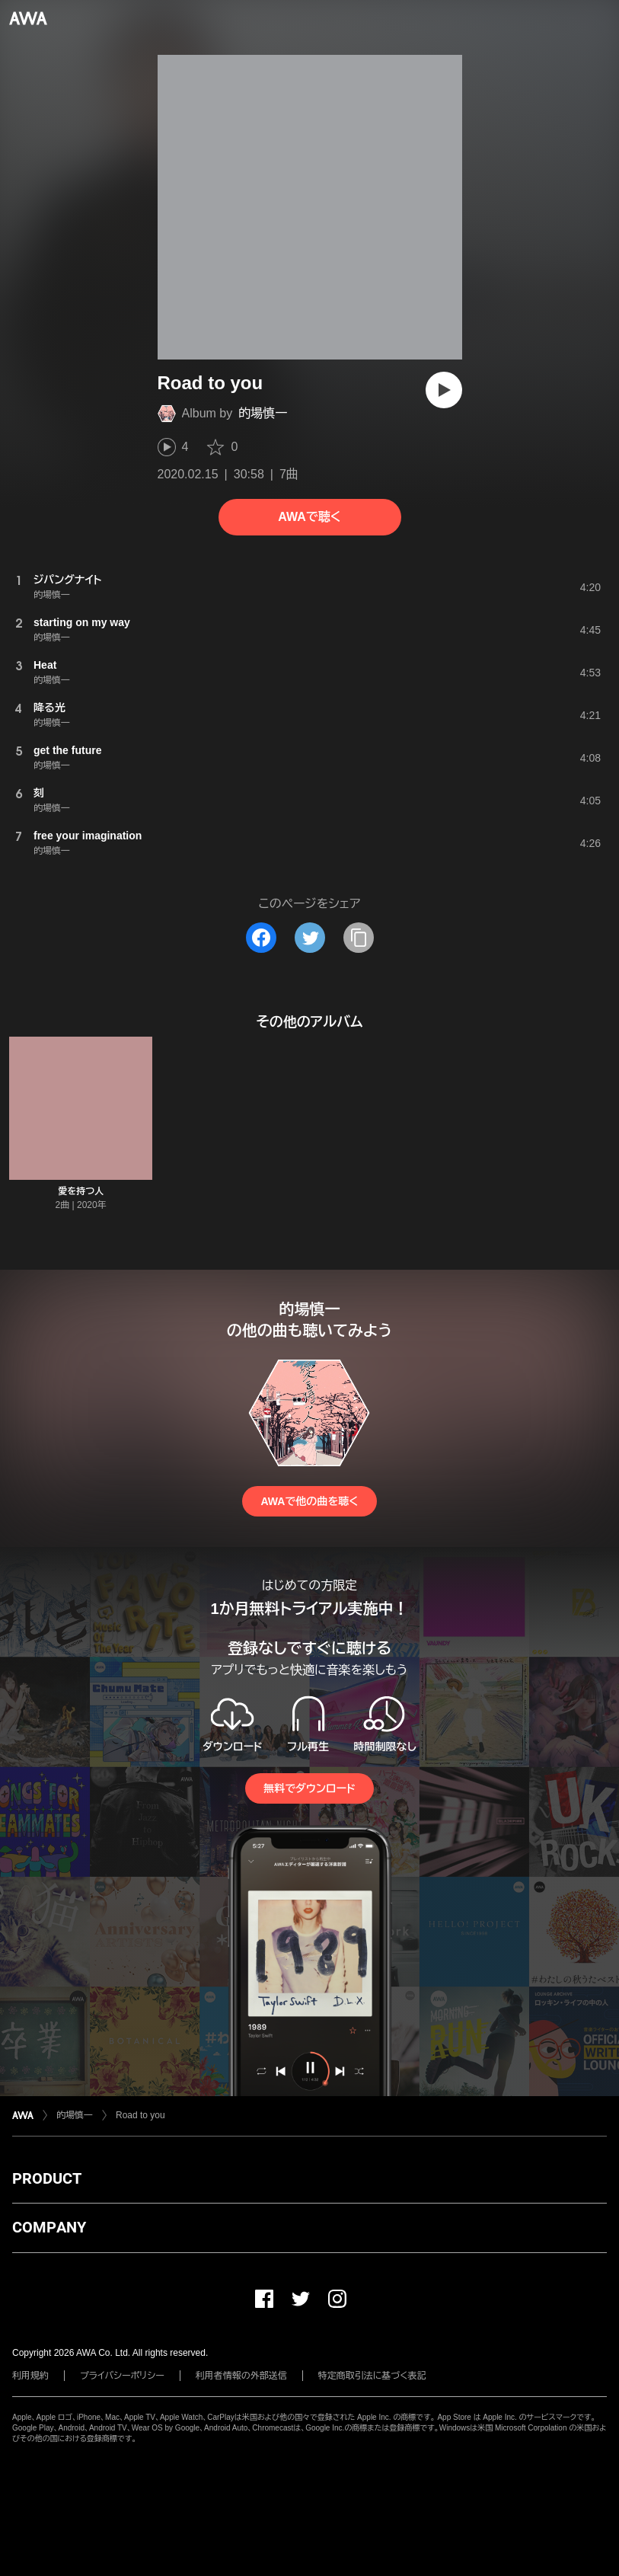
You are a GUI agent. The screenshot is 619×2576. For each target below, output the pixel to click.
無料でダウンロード (309, 1788)
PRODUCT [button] (46, 2178)
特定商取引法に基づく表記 (372, 2375)
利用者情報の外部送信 (241, 2375)
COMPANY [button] (49, 2227)
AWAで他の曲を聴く (309, 1501)
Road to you (140, 2115)
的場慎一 (262, 413)
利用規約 (30, 2375)
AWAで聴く (309, 516)
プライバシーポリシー (122, 2375)
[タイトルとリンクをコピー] (358, 937)
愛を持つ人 (81, 1191)
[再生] (444, 390)
